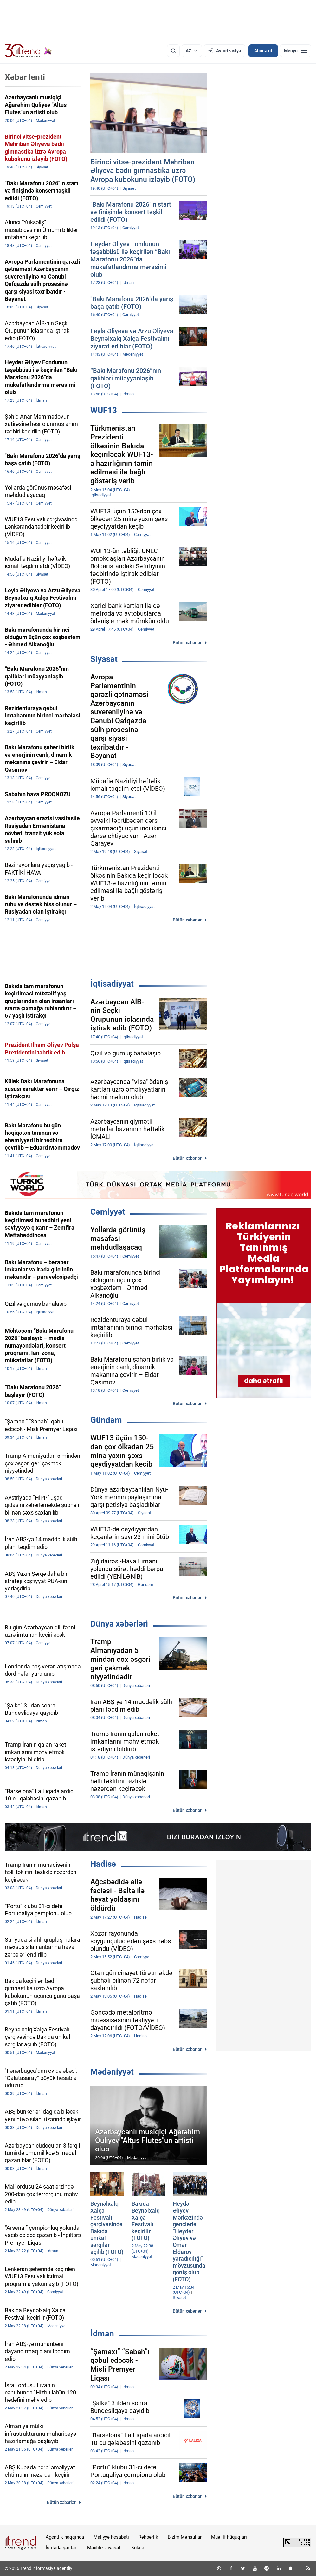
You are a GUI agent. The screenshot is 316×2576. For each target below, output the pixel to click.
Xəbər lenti (25, 77)
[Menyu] (295, 50)
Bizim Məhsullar (185, 2537)
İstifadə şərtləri (62, 2548)
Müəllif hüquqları (229, 2537)
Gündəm (106, 1420)
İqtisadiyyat (112, 983)
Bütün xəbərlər (187, 642)
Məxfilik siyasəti (104, 2548)
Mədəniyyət (112, 2072)
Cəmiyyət (107, 1212)
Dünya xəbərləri (119, 1623)
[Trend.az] (28, 51)
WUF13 (103, 410)
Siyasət (104, 659)
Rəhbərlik (148, 2537)
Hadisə (103, 1864)
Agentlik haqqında (65, 2537)
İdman (102, 2333)
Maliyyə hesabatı (111, 2537)
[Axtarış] (173, 50)
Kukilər (138, 2548)
